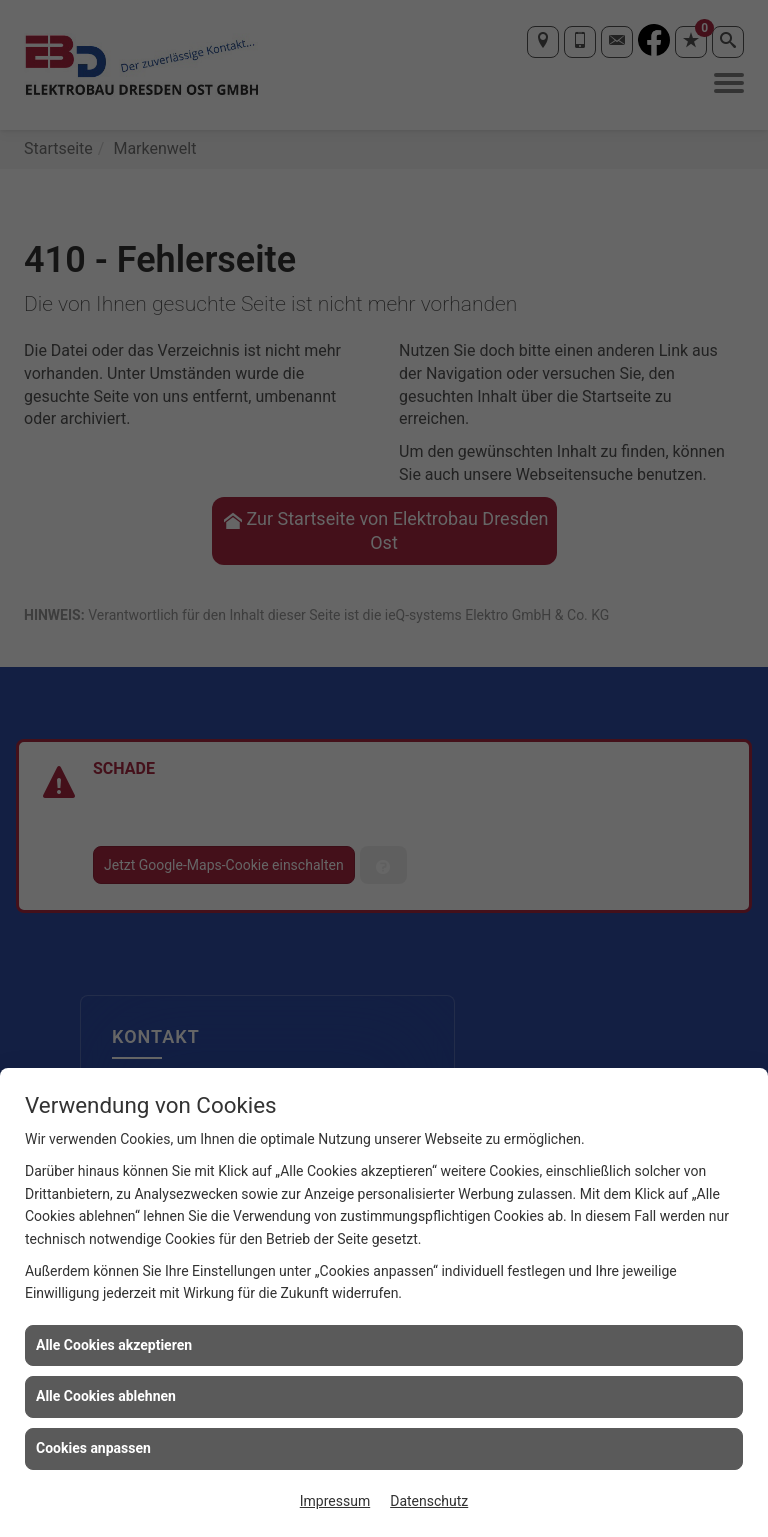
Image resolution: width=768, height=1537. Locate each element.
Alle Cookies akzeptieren (114, 1345)
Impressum (335, 1501)
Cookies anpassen (93, 1448)
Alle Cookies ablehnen (106, 1396)
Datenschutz (429, 1501)
